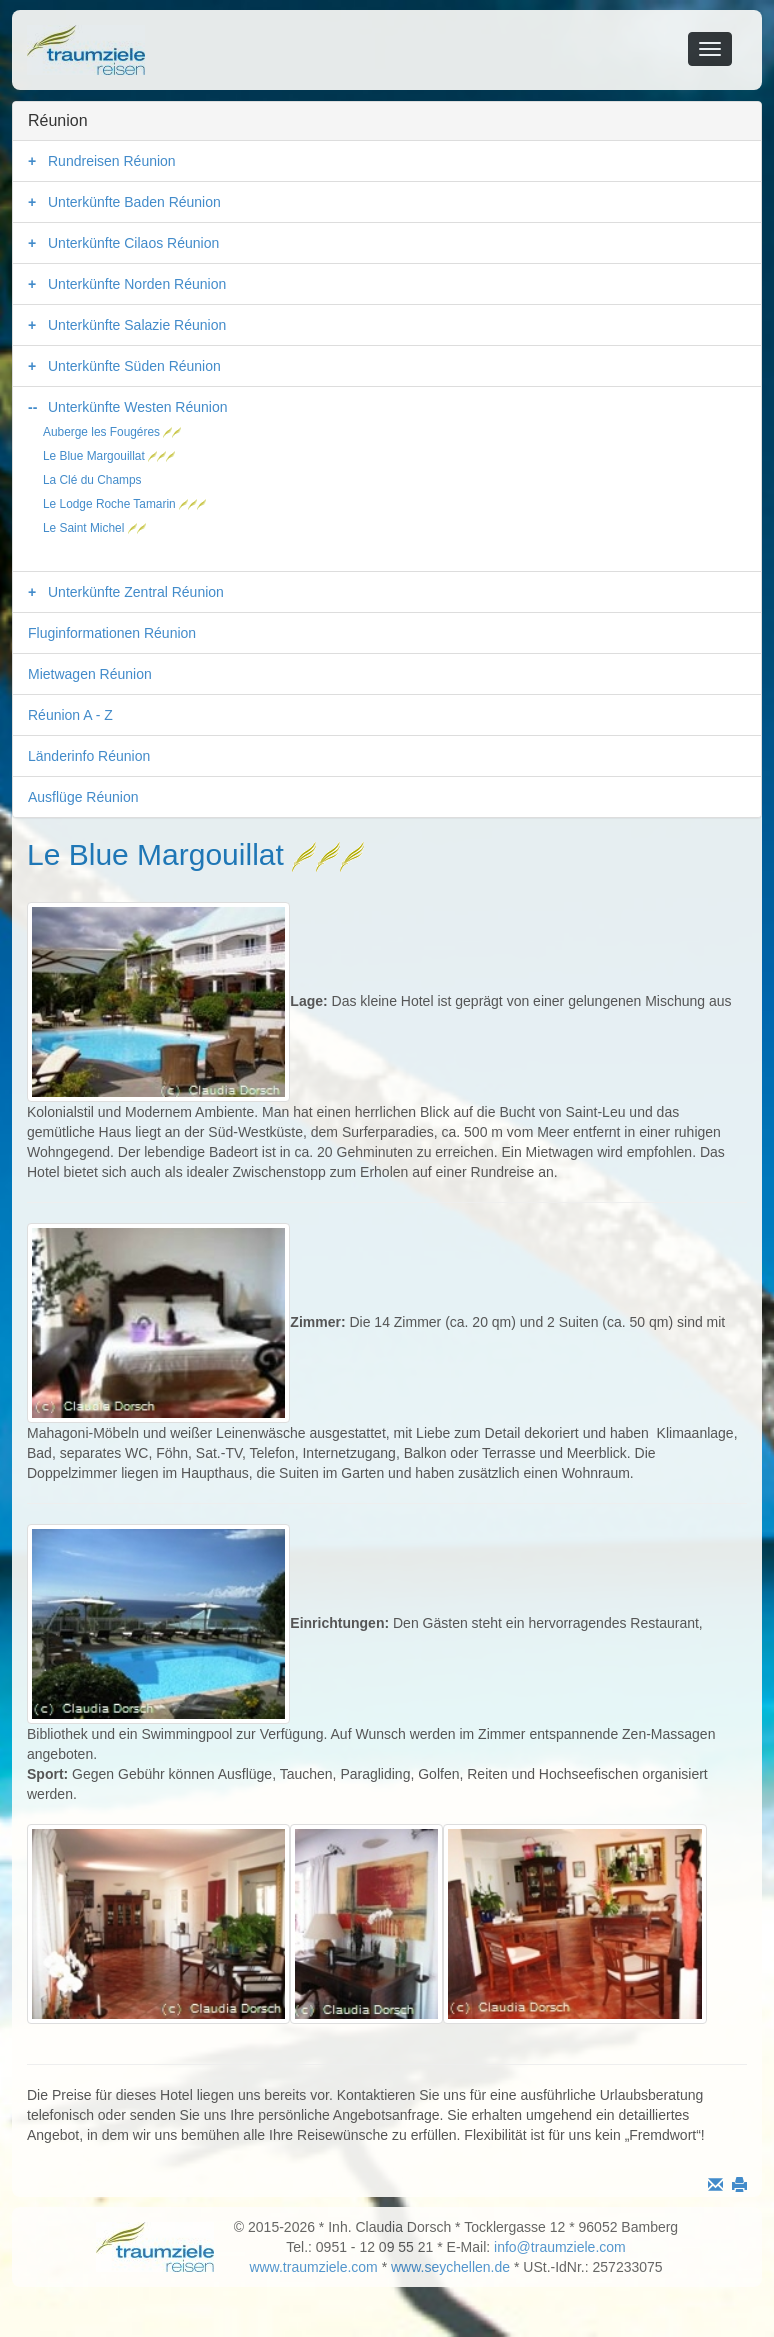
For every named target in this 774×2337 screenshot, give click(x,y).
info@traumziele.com (560, 2247)
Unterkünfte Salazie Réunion (137, 325)
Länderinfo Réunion (89, 756)
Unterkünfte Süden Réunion (134, 366)
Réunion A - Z (70, 715)
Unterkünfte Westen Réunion (138, 407)
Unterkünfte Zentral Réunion (136, 592)
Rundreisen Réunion (112, 161)
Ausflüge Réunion (83, 797)
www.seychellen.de (450, 2267)
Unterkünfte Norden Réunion (137, 284)
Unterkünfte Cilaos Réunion (133, 243)
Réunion (58, 120)
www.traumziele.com (313, 2267)
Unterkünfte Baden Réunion (134, 202)
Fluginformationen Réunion (112, 633)
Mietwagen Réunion (90, 674)
